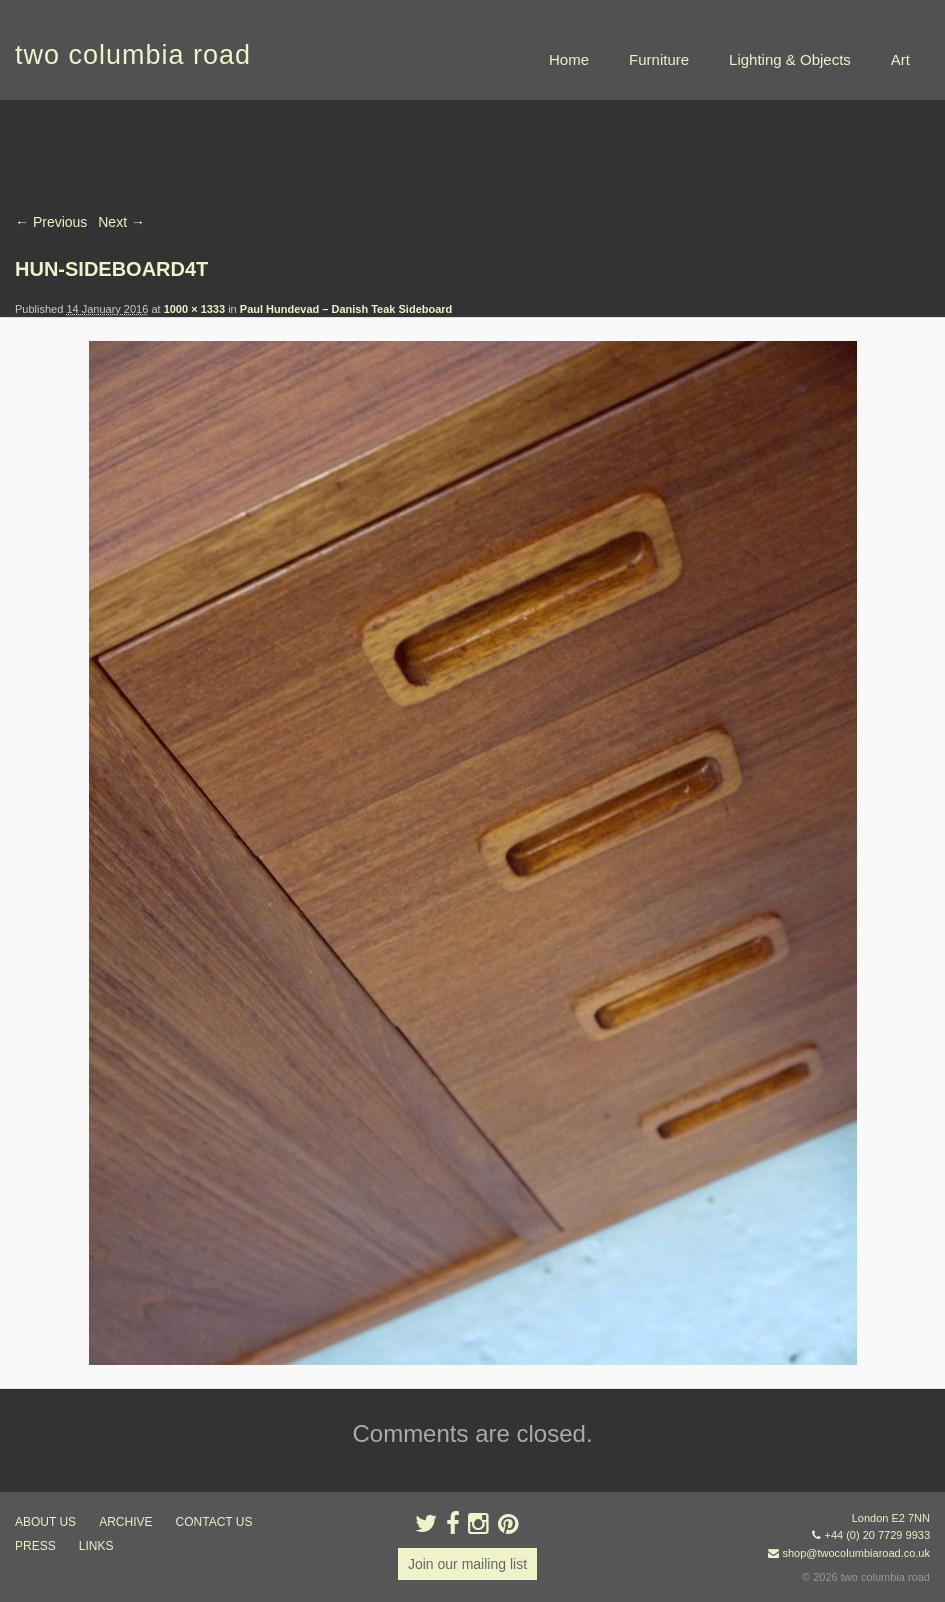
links (96, 1546)
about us (45, 1522)
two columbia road (133, 55)
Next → (121, 222)
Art (900, 59)
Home (569, 59)
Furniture (659, 59)
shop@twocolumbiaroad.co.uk (856, 1553)
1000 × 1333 (194, 309)
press (35, 1546)
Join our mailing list (467, 1564)
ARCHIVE (125, 1522)
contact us (214, 1522)
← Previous (51, 222)
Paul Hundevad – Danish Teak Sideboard (346, 309)
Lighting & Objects (790, 59)
